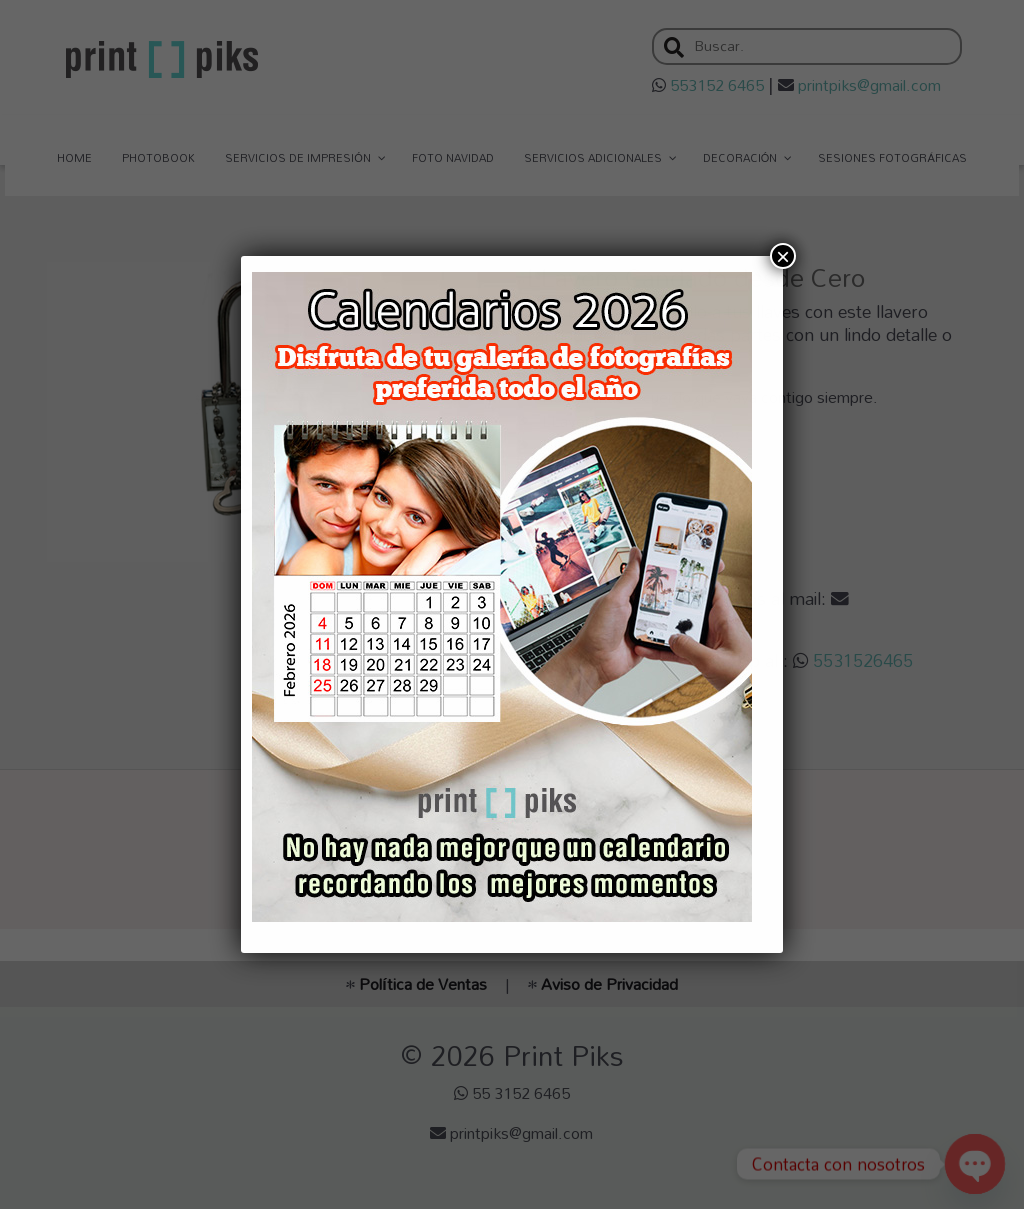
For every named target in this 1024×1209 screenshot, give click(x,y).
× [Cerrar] (783, 256)
